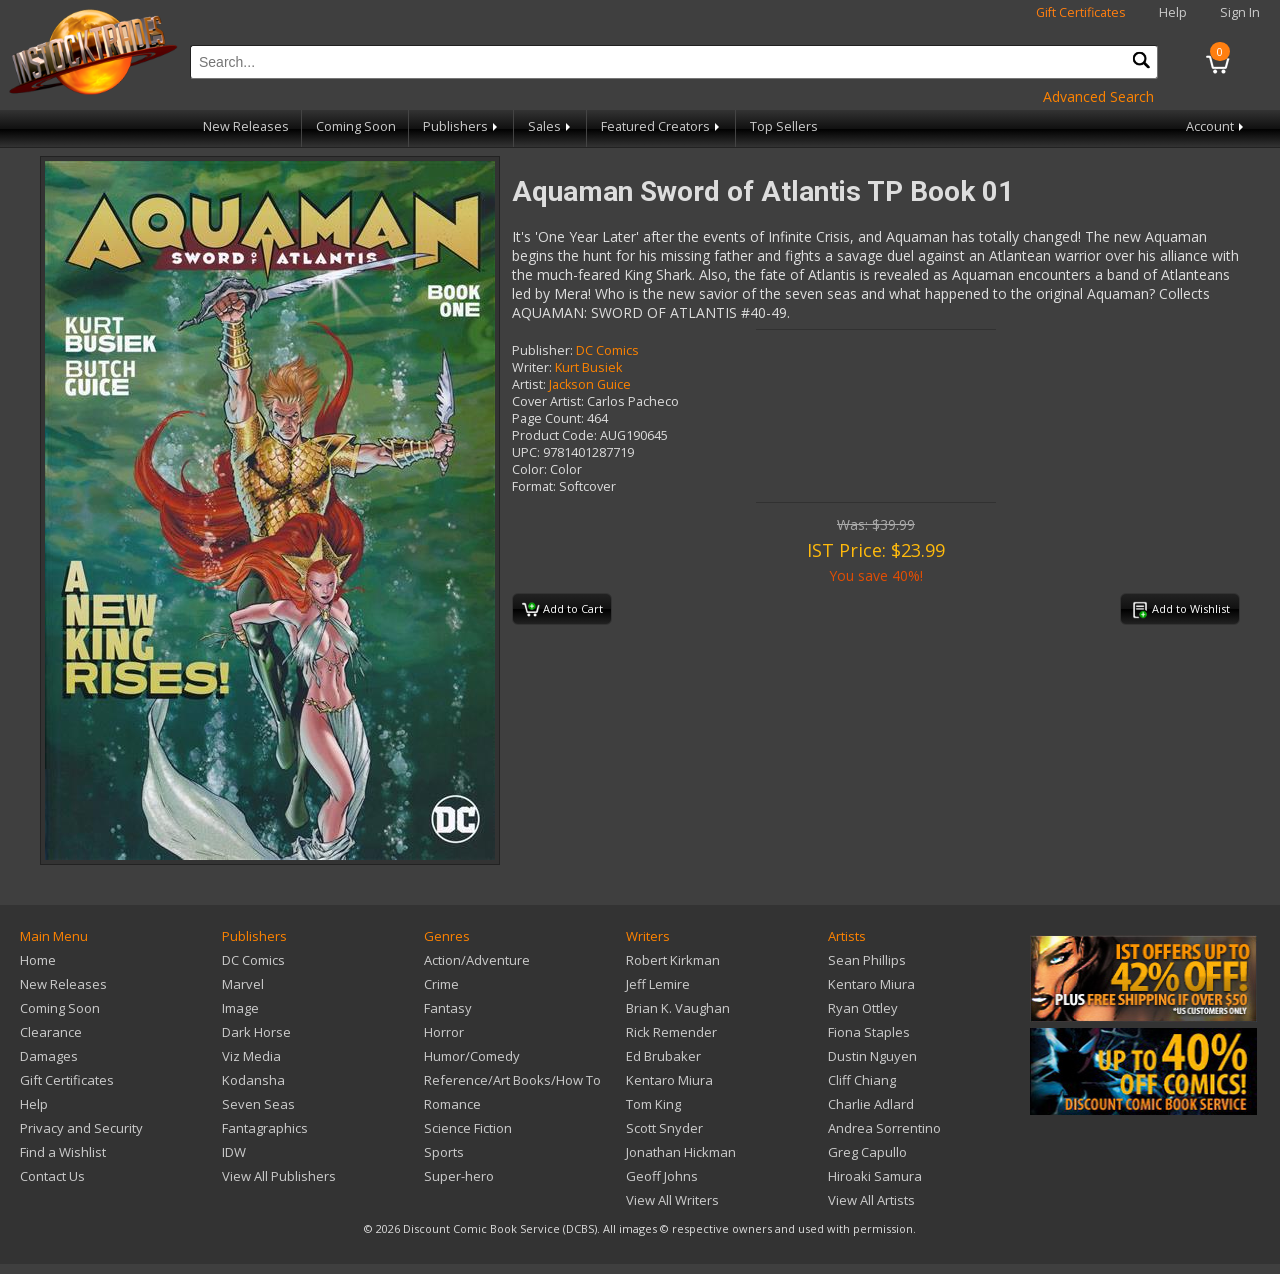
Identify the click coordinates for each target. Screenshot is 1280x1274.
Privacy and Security (81, 1128)
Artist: (529, 384)
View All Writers (672, 1200)
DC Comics (607, 350)
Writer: (532, 367)
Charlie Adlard (871, 1104)
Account (1216, 126)
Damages (49, 1056)
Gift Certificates (1081, 12)
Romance (452, 1104)
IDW (234, 1152)
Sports (444, 1152)
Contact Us (52, 1176)
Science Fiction (468, 1128)
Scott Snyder (664, 1128)
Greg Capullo (867, 1152)
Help (1173, 12)
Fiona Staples (869, 1032)
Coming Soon (356, 126)
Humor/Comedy (472, 1056)
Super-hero (459, 1176)
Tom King (653, 1104)
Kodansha (253, 1080)
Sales (551, 126)
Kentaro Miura (669, 1080)
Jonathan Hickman (681, 1152)
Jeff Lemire (658, 984)
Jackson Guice (590, 384)
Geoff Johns (662, 1176)
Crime (441, 984)
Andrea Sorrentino (884, 1128)
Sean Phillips (867, 960)
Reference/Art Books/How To (512, 1080)
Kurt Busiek (588, 367)
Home (38, 960)
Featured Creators (662, 126)
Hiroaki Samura (875, 1176)
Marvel (243, 984)
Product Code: (554, 435)
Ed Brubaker (663, 1056)
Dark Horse (256, 1032)
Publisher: (542, 350)
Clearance (51, 1032)
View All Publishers (279, 1176)
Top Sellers (784, 126)
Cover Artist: (548, 401)
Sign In (1240, 12)
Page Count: (548, 418)
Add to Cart (562, 610)
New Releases (246, 126)
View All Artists (871, 1200)
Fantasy (448, 1008)
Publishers (462, 126)
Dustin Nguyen (872, 1056)
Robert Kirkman (673, 960)
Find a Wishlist (63, 1152)
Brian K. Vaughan (678, 1008)
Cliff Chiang (862, 1080)
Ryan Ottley (863, 1008)
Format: (534, 486)
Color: (529, 469)
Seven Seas (258, 1104)
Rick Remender (671, 1032)
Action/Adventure (477, 960)
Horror (444, 1032)
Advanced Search (1098, 96)
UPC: (526, 452)
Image (240, 1008)
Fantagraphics (265, 1128)
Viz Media (251, 1056)
